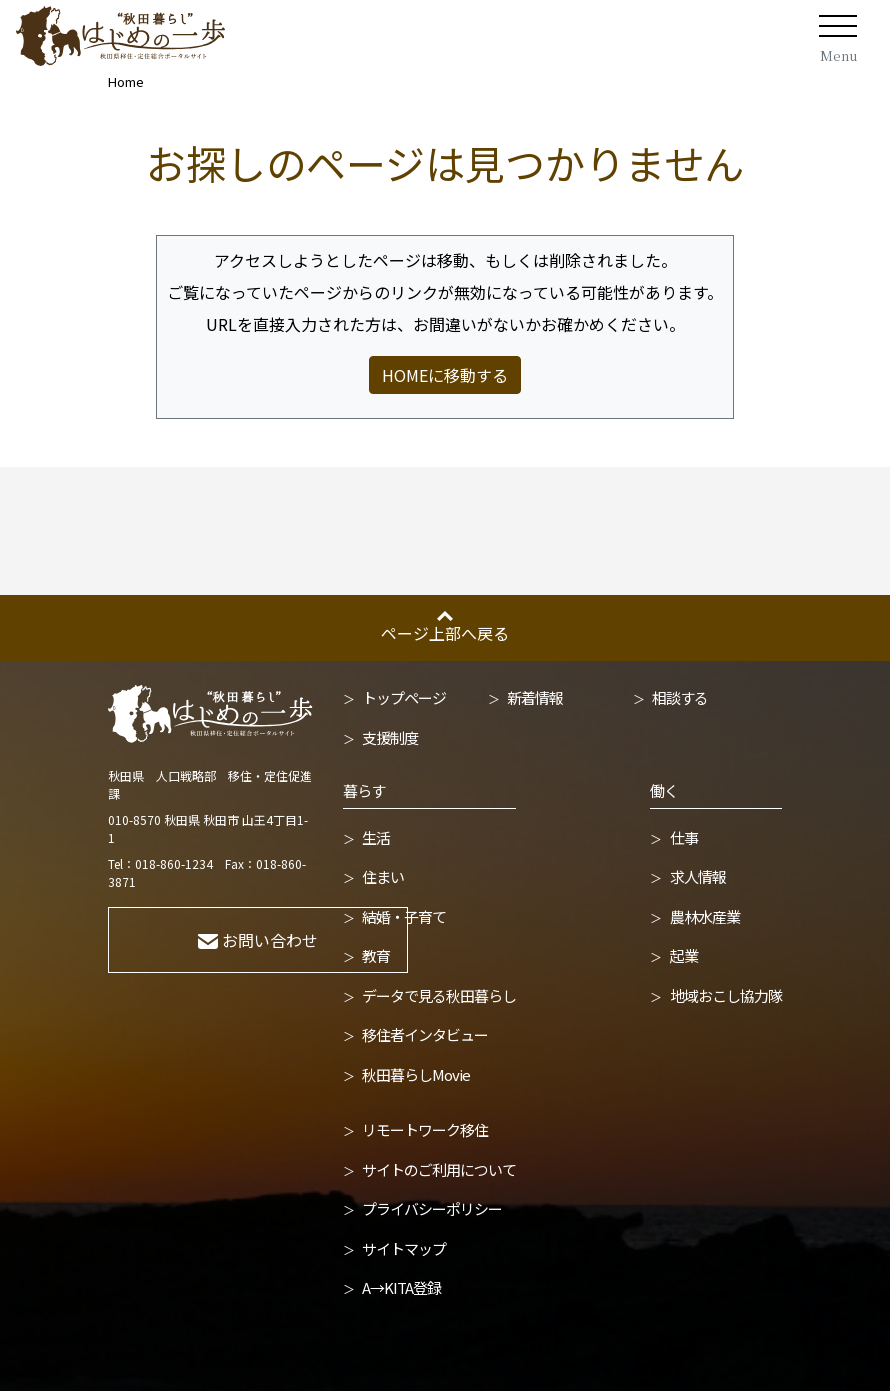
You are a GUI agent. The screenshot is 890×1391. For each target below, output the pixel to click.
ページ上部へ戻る (445, 633)
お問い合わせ (258, 940)
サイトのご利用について (439, 1169)
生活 (376, 837)
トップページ (404, 697)
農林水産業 (705, 916)
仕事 (684, 837)
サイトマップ (404, 1248)
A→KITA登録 (401, 1287)
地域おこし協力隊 (726, 995)
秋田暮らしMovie (416, 1074)
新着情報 (535, 697)
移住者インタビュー (425, 1034)
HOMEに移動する (445, 375)
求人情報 (698, 876)
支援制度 (390, 737)
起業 (684, 955)
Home (126, 81)
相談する (680, 697)
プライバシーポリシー (432, 1208)
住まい (383, 876)
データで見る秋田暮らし (439, 995)
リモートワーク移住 (425, 1129)
